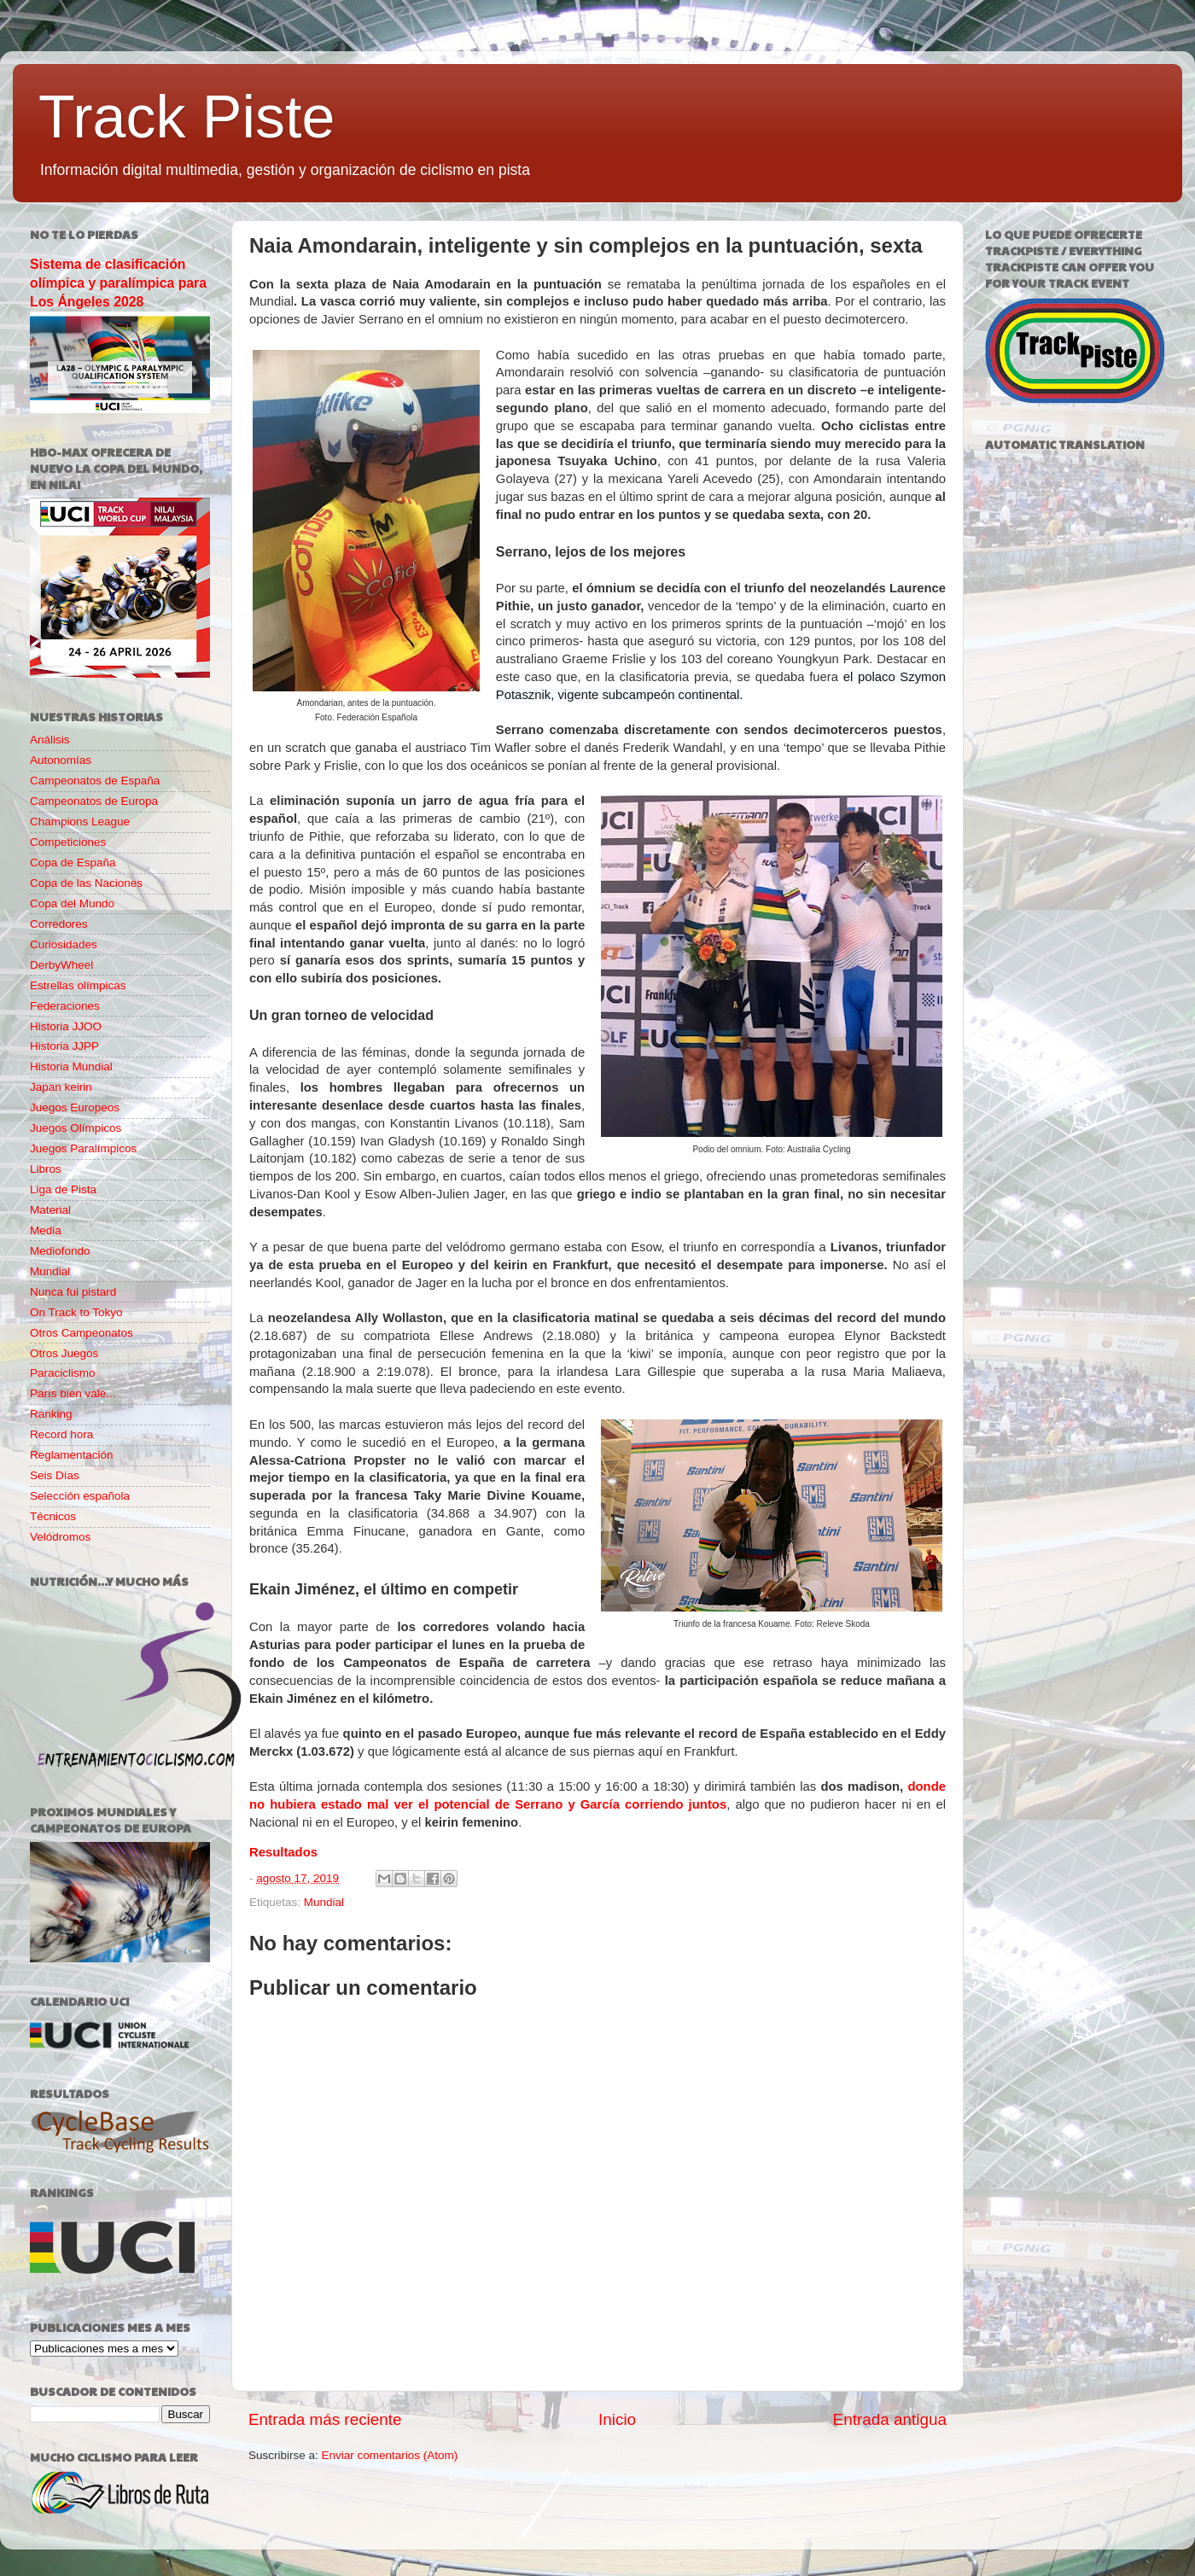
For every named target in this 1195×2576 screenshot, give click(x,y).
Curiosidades (63, 944)
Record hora (61, 1434)
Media (45, 1230)
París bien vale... (73, 1393)
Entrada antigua (890, 2419)
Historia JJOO (66, 1026)
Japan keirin (61, 1087)
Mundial (324, 1902)
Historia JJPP (64, 1046)
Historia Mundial (71, 1066)
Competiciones (68, 842)
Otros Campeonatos (81, 1332)
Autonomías (60, 760)
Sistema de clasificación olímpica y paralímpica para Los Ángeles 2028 (118, 283)
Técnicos (53, 1516)
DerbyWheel (61, 965)
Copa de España (73, 862)
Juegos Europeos (75, 1107)
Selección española (80, 1495)
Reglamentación (72, 1454)
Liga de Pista (63, 1189)
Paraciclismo (63, 1373)
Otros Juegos (64, 1353)
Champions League (80, 821)
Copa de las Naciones (86, 883)
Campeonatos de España (95, 780)
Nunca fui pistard (73, 1291)
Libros (45, 1169)
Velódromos (60, 1536)
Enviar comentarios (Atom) (390, 2455)
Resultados (283, 1852)
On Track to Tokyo (76, 1312)
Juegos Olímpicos (75, 1128)
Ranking (51, 1413)
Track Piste (186, 117)
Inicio (617, 2419)
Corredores (59, 924)
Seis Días (54, 1475)
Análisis (50, 739)
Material (50, 1209)
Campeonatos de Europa (94, 801)
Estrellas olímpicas (78, 985)
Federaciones (65, 1006)
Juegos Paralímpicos (83, 1148)
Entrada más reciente (325, 2419)
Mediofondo (60, 1250)
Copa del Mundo (72, 903)
